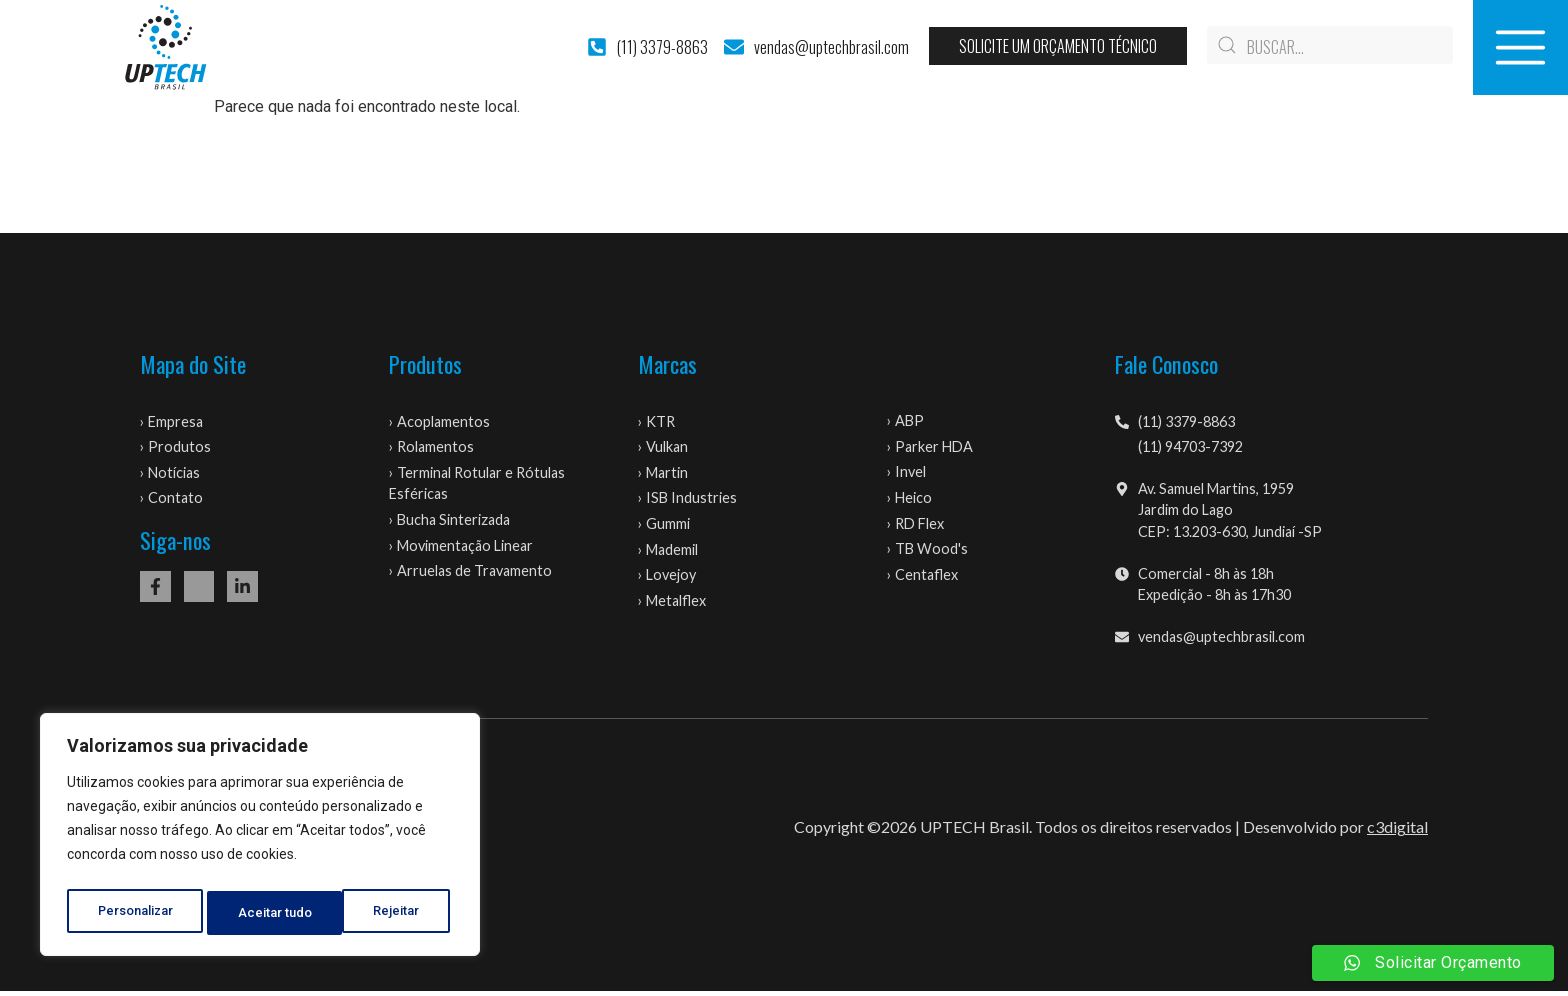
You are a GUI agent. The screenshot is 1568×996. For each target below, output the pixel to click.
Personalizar (136, 913)
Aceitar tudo (388, 913)
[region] (260, 839)
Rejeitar (263, 913)
